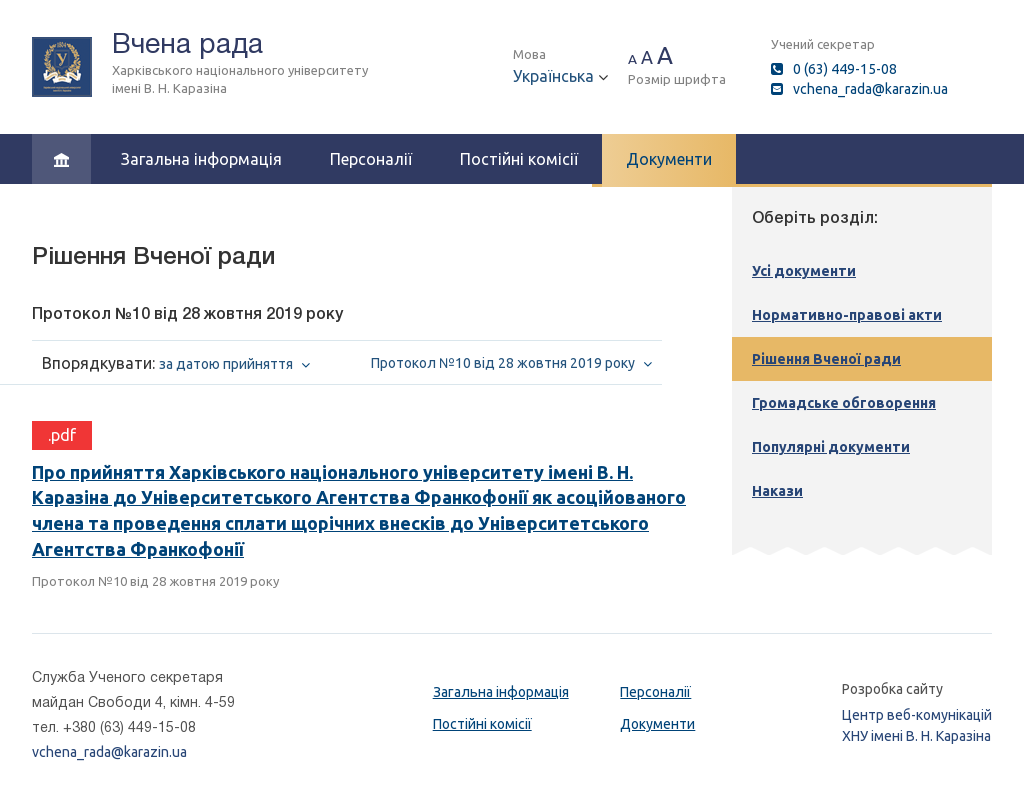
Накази (777, 491)
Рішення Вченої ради (826, 359)
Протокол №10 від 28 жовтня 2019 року (155, 581)
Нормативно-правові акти (847, 315)
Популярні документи (831, 447)
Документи (669, 159)
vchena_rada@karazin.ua (870, 89)
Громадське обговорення (844, 403)
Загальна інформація (201, 159)
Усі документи (804, 271)
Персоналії (371, 159)
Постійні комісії (519, 159)
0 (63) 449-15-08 (845, 69)
